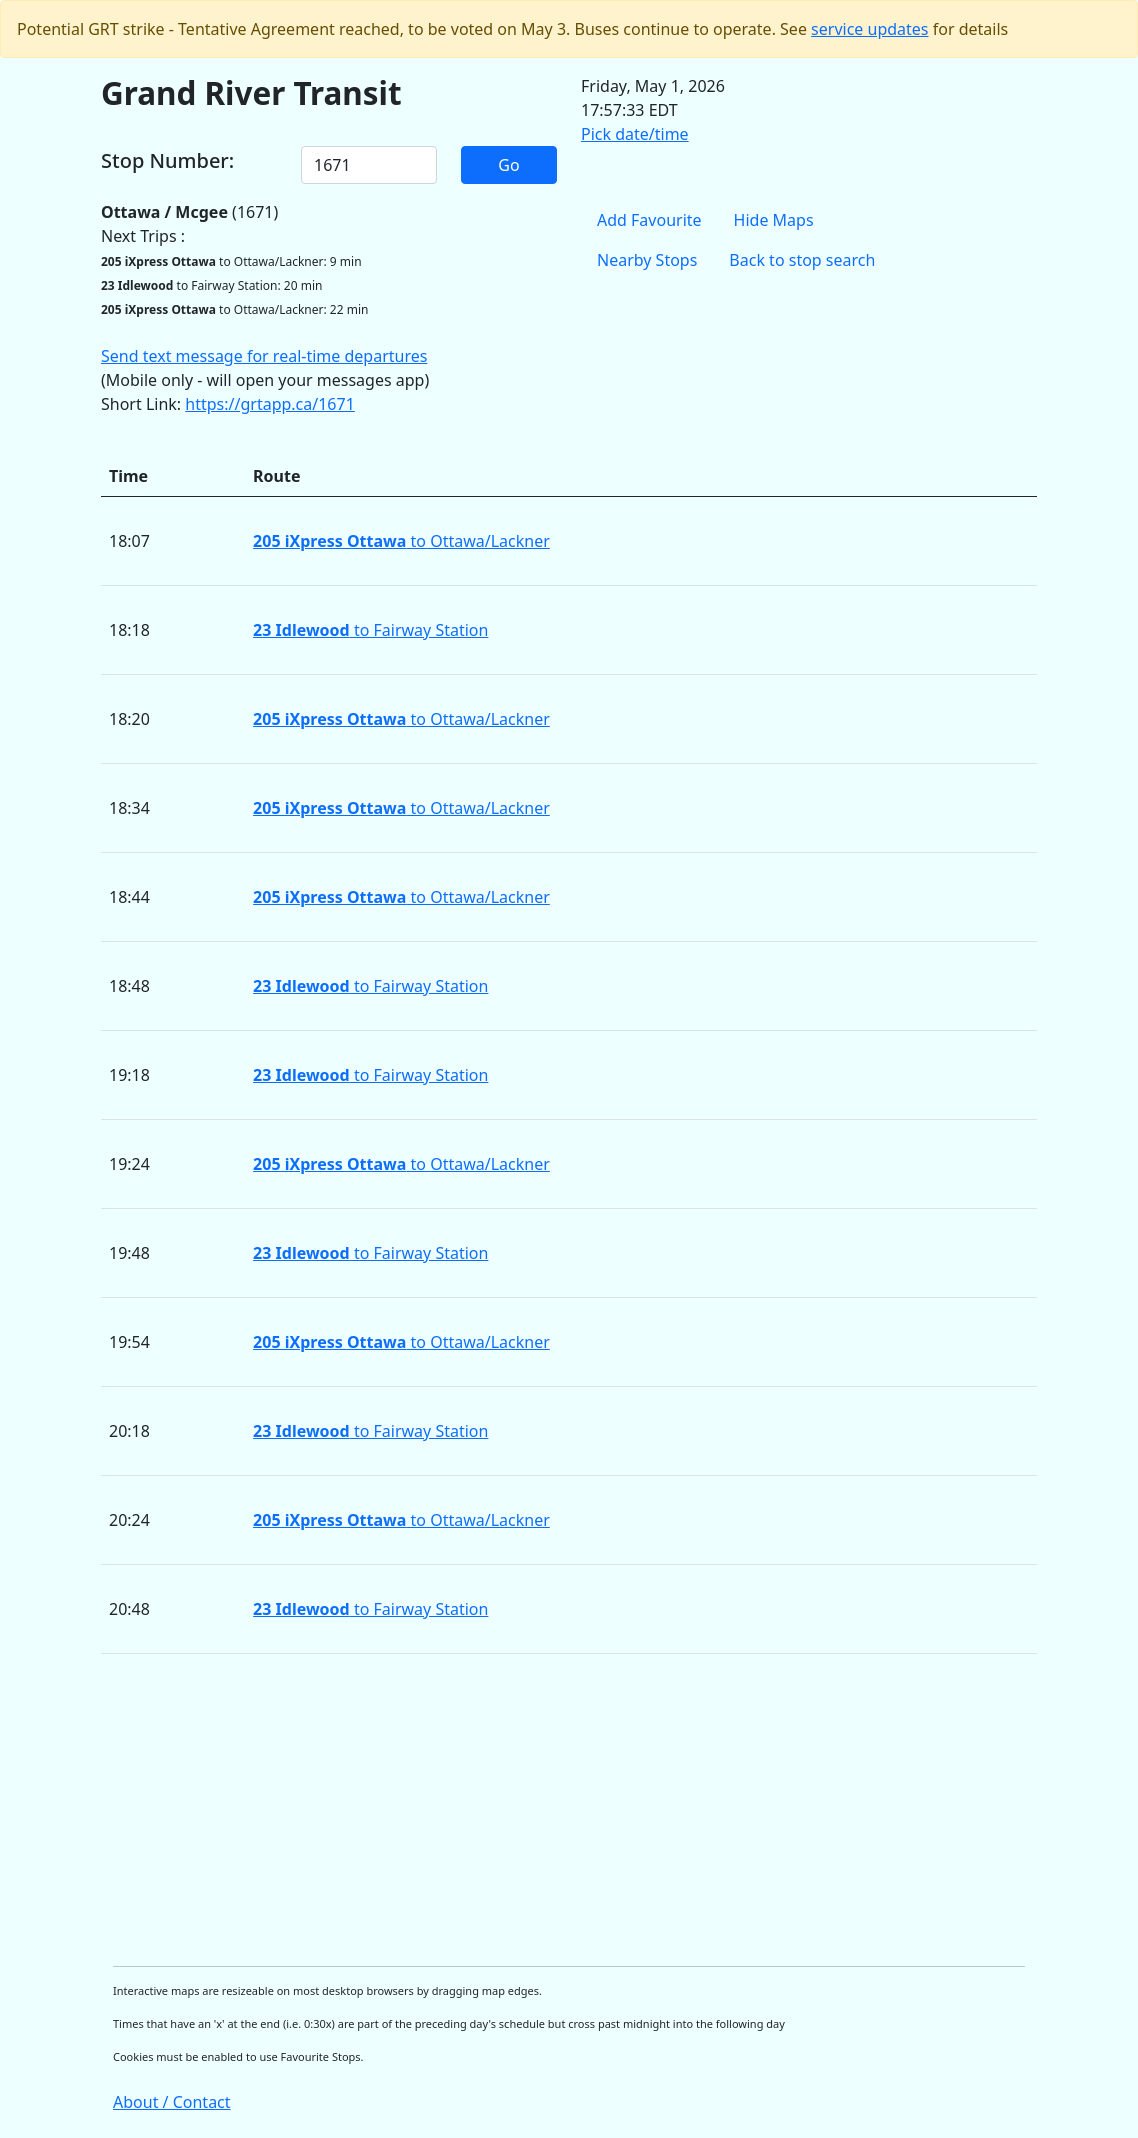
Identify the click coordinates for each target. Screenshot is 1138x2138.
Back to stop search (802, 260)
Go (508, 165)
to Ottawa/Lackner (401, 541)
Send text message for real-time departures (264, 356)
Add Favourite (649, 220)
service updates (869, 29)
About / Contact (172, 2102)
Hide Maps (774, 220)
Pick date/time (635, 134)
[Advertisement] (569, 1810)
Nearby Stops (647, 260)
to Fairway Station (370, 630)
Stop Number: (167, 161)
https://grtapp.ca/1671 (270, 404)
